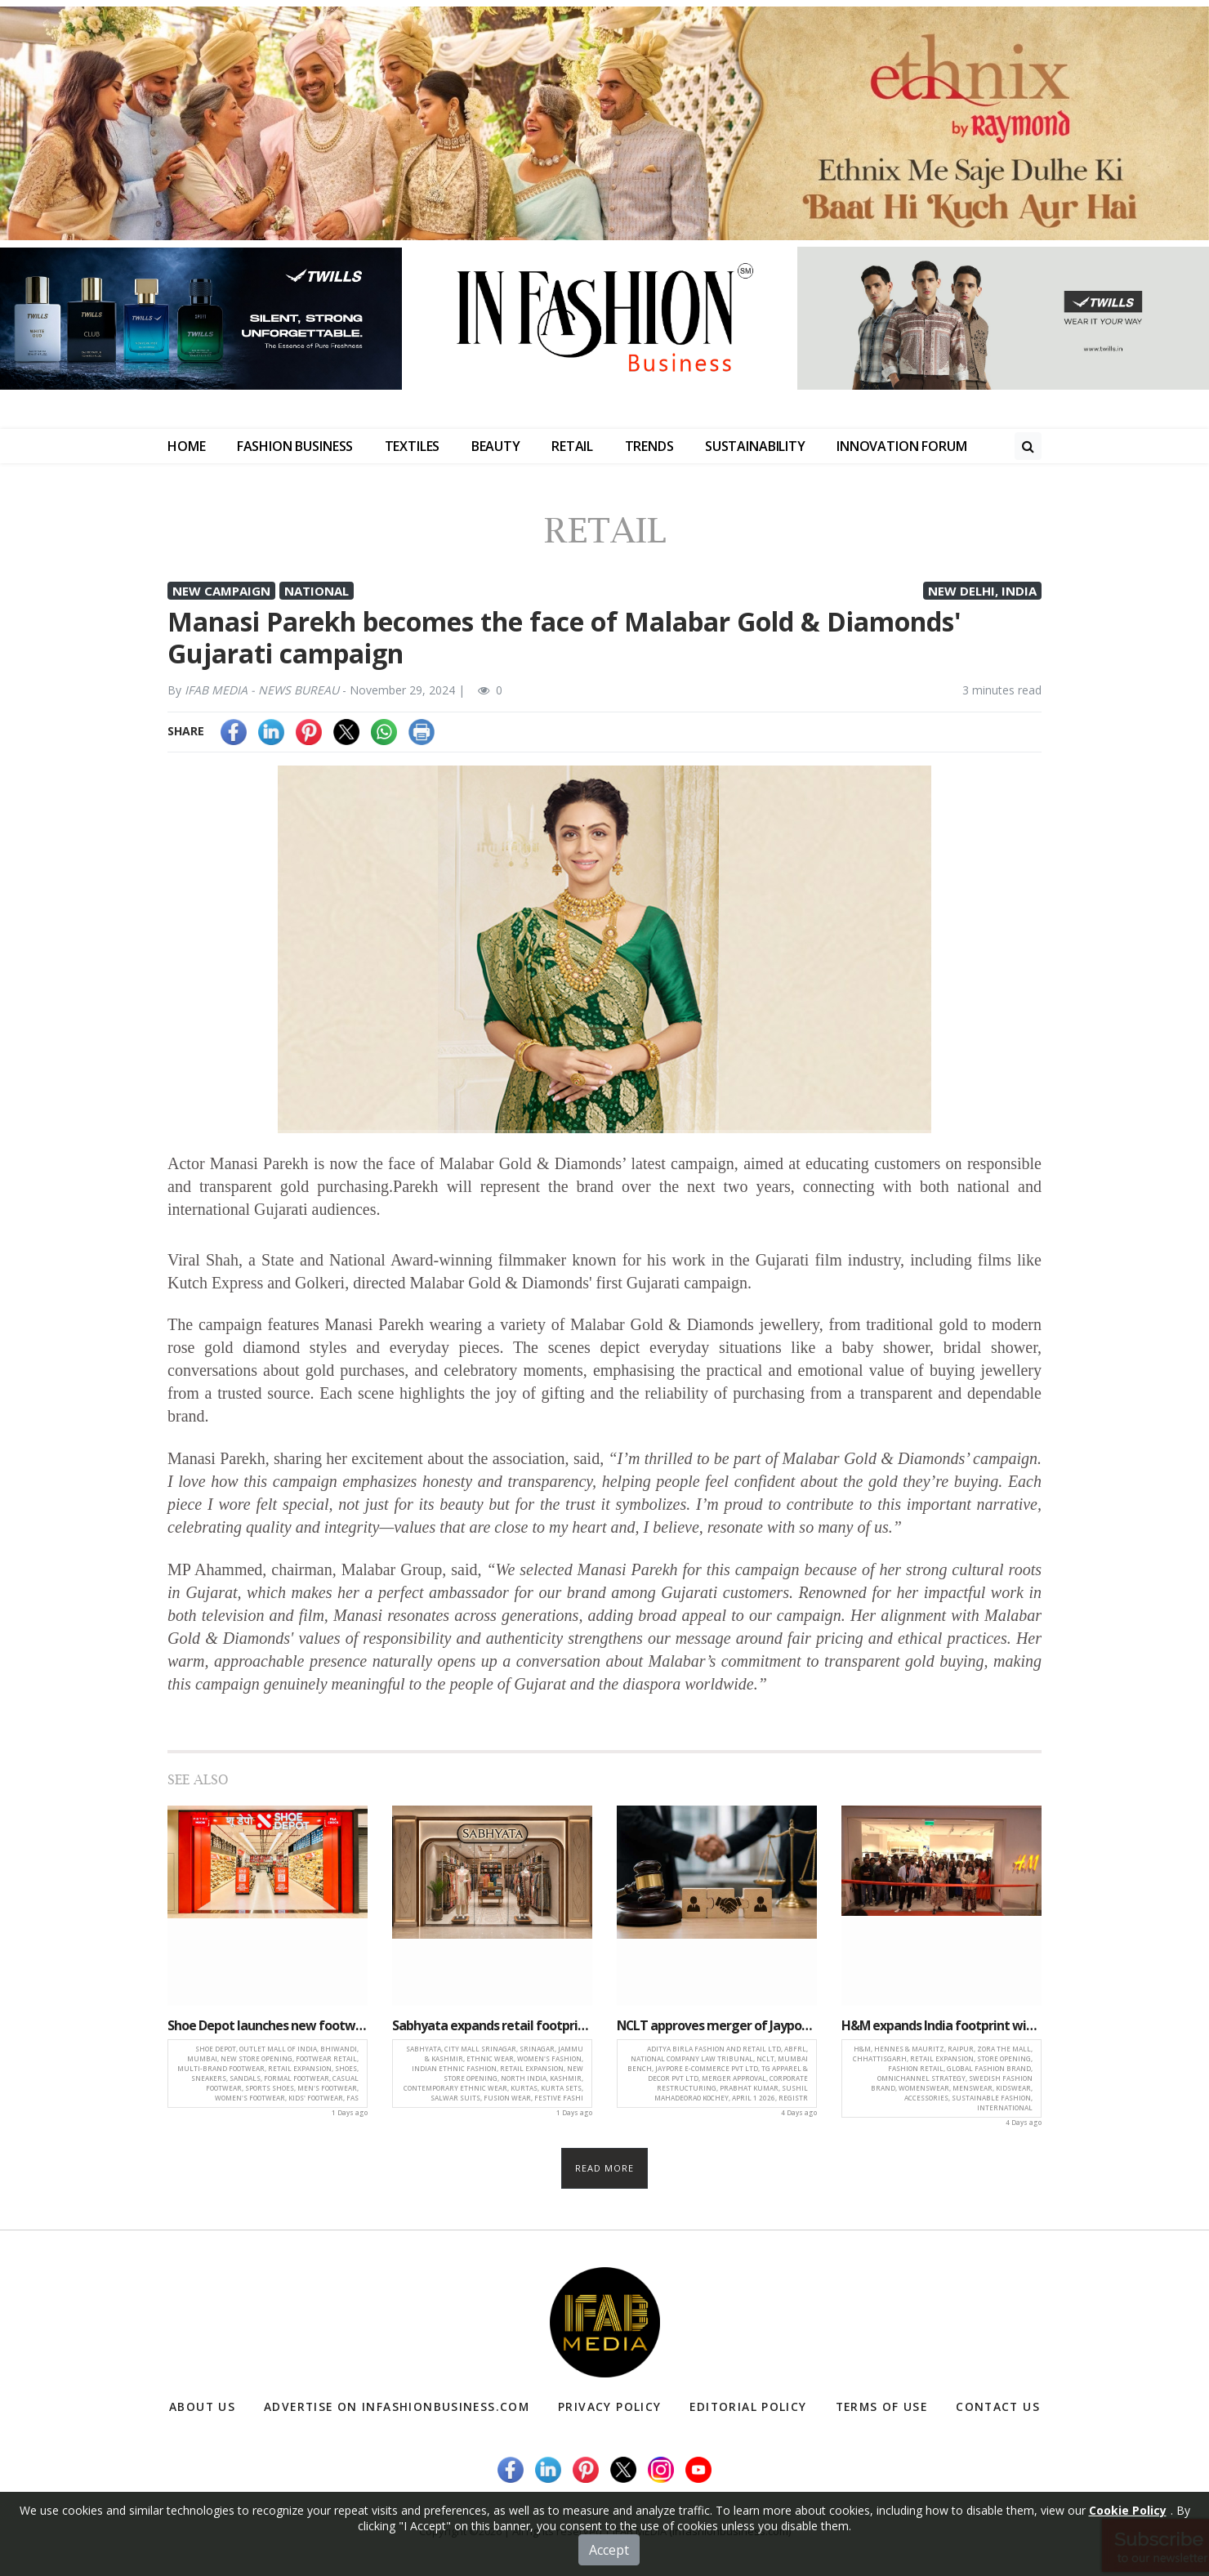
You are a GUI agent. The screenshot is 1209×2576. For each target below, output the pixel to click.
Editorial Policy (747, 2407)
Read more (605, 2168)
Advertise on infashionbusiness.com (397, 2407)
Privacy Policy (610, 2407)
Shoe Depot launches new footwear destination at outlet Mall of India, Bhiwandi (267, 2025)
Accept (609, 2550)
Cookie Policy (1128, 2510)
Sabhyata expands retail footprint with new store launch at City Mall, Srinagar (492, 2025)
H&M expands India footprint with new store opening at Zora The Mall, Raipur (941, 2025)
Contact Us (997, 2407)
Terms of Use (880, 2407)
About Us (202, 2407)
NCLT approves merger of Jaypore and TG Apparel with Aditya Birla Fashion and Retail (717, 2025)
